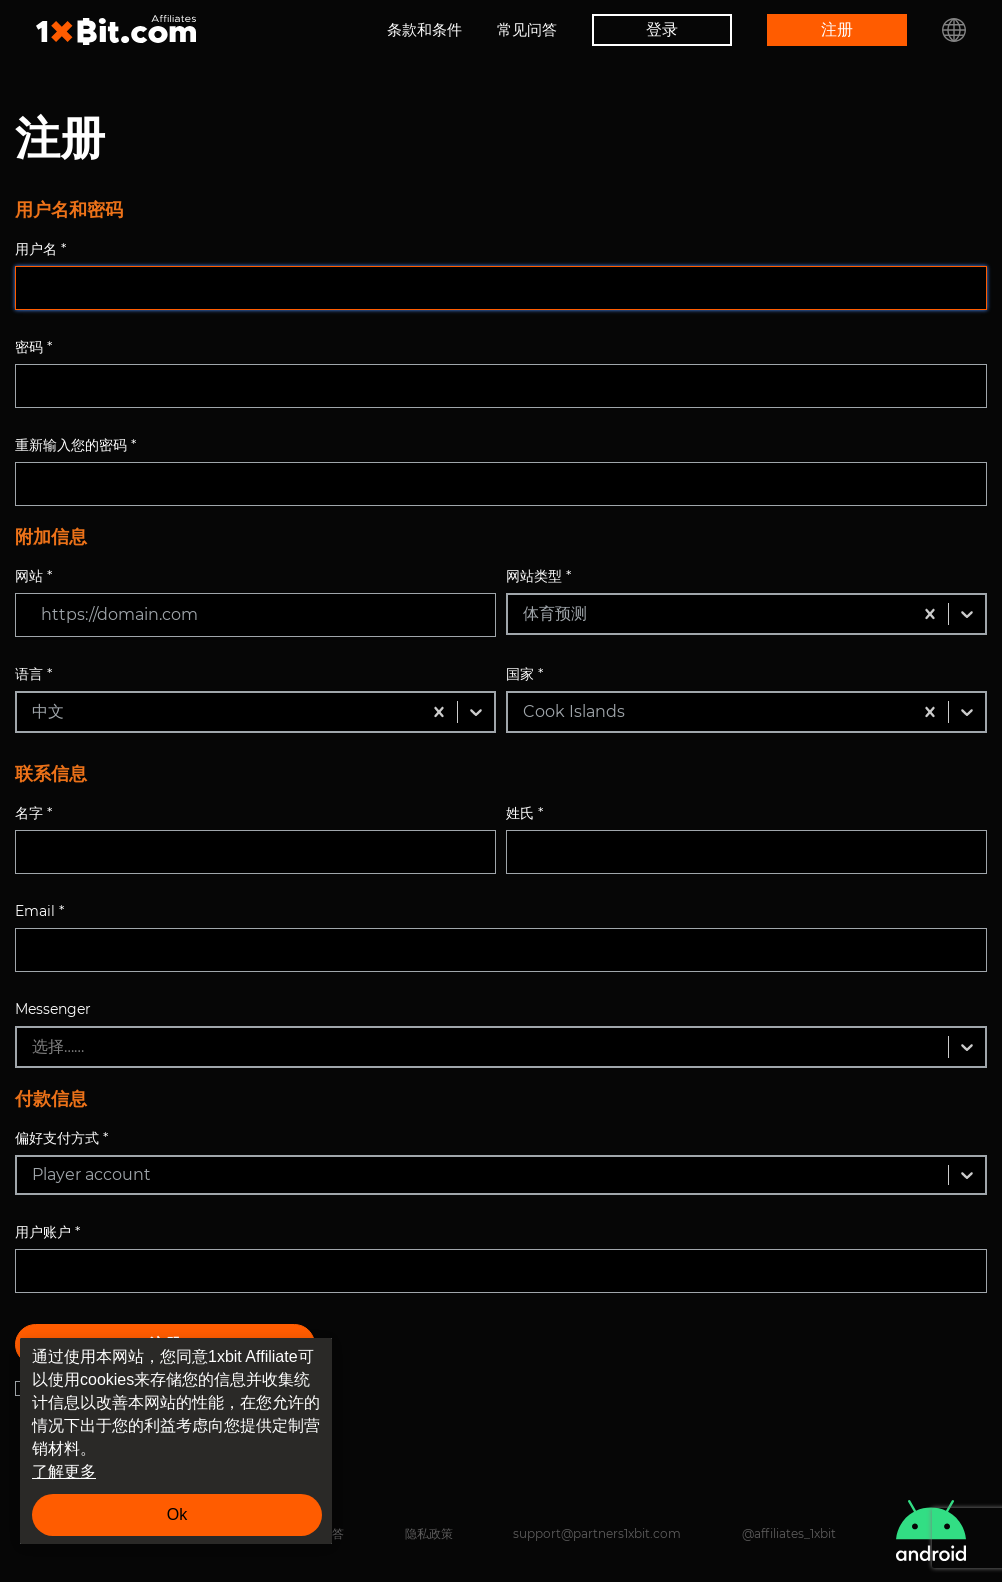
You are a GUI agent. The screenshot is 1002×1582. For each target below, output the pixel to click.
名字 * (33, 813)
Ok (177, 1514)
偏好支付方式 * (61, 1138)
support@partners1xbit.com (597, 1533)
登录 (662, 29)
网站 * (33, 576)
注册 (837, 29)
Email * (39, 911)
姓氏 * (524, 813)
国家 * (524, 674)
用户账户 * (47, 1232)
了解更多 (64, 1471)
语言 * (33, 674)
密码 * (33, 347)
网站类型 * (538, 576)
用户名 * (40, 249)
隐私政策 (429, 1533)
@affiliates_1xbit (789, 1533)
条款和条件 (424, 29)
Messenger (53, 1009)
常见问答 (527, 29)
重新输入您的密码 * (75, 445)
